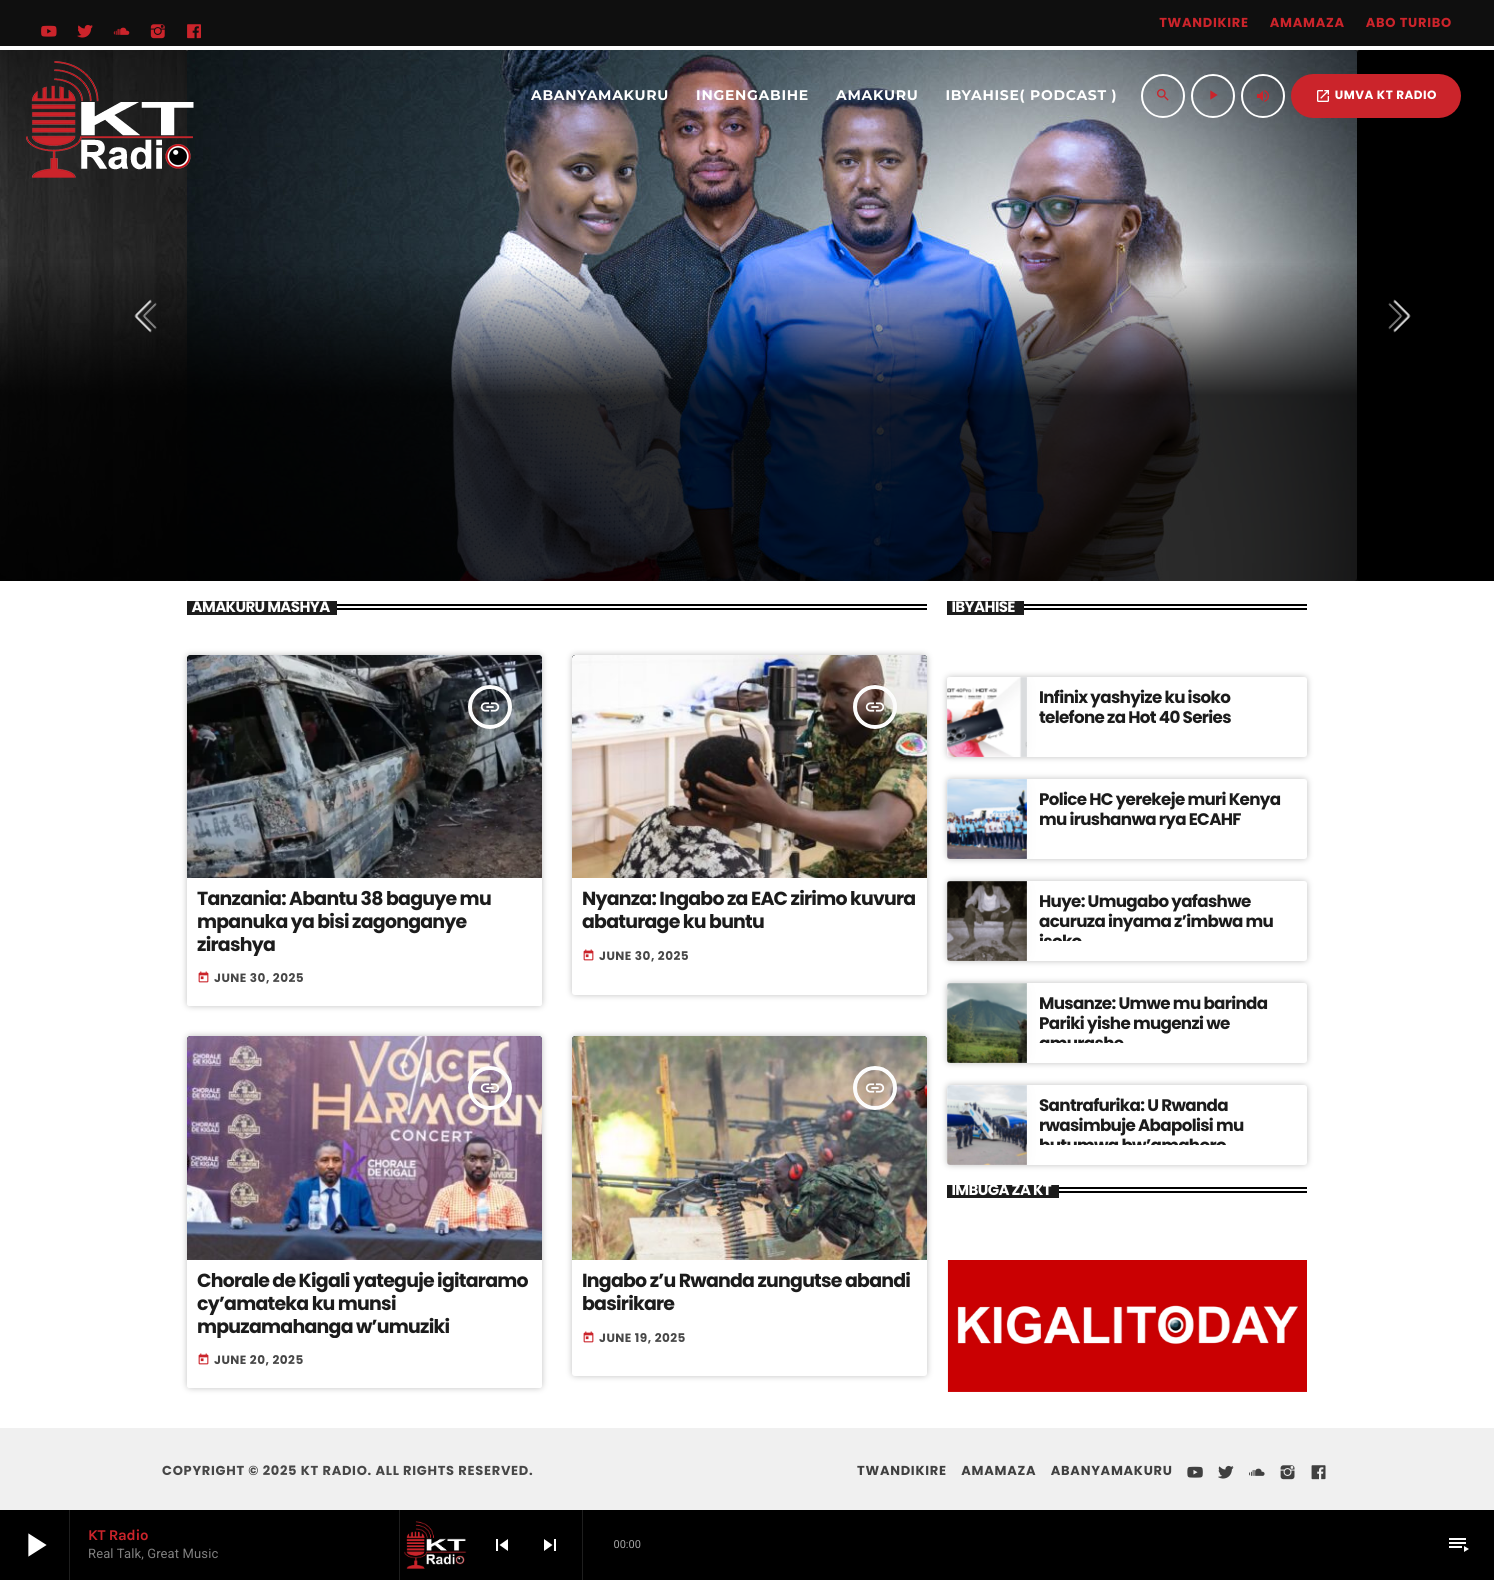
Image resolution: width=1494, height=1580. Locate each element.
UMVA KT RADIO (1376, 95)
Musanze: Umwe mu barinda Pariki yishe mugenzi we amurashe (1158, 1009)
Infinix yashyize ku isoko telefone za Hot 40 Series (1159, 703)
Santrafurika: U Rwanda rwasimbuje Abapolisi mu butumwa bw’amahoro (1166, 1111)
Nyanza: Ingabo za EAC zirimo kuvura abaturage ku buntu (740, 910)
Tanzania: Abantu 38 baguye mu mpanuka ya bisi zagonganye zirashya (364, 910)
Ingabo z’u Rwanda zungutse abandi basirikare (738, 1280)
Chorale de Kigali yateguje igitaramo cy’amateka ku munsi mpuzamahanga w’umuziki (354, 1291)
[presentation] (151, 316)
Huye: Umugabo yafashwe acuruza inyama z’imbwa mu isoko (1160, 907)
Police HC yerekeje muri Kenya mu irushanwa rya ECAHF (1156, 805)
